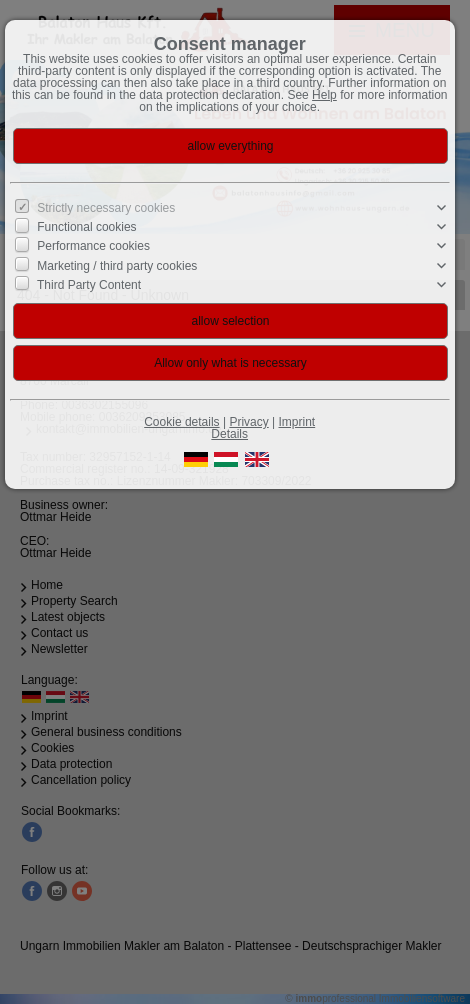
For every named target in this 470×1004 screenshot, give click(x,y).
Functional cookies (86, 227)
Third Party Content (89, 285)
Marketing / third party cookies (117, 265)
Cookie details (181, 422)
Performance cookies (93, 246)
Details (229, 434)
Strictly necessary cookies (106, 208)
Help (324, 95)
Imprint (297, 422)
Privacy (248, 422)
